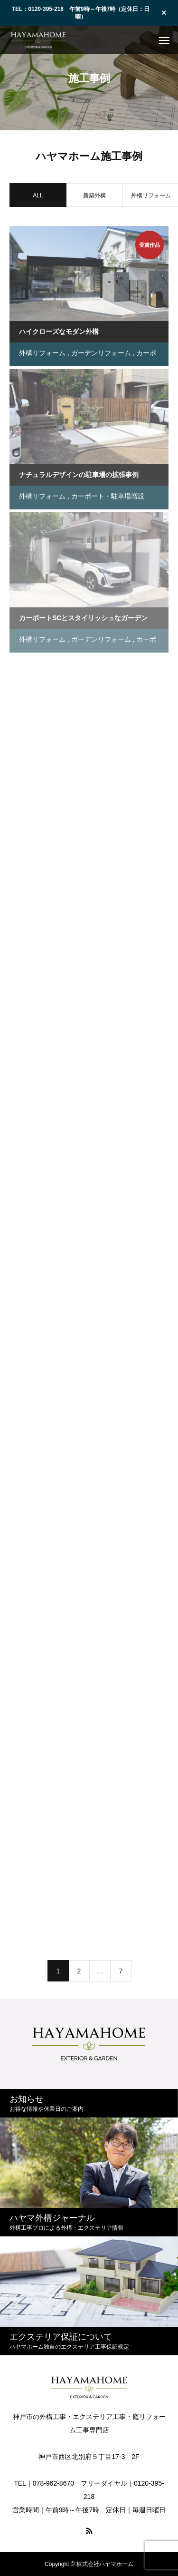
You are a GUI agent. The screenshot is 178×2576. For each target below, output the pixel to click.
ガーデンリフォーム (101, 355)
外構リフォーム (42, 355)
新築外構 (94, 197)
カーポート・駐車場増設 (107, 498)
